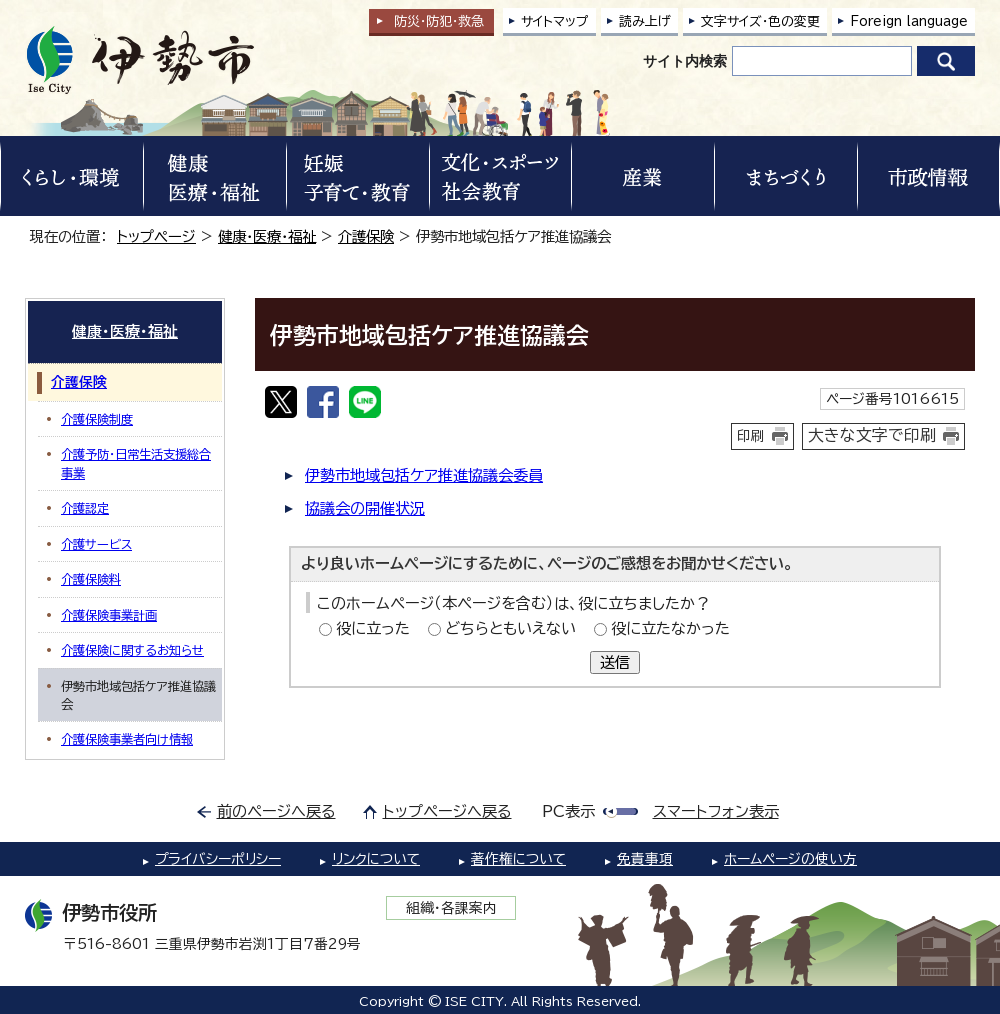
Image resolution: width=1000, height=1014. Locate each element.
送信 (615, 662)
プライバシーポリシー (218, 859)
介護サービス (96, 544)
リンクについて (376, 859)
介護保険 (366, 236)
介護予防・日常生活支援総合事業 (136, 463)
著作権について (518, 859)
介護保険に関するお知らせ (132, 650)
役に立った (373, 628)
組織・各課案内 (451, 908)
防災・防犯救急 (439, 21)
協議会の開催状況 (365, 508)
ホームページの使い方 (790, 859)
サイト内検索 (685, 61)
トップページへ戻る (447, 811)
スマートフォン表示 (716, 811)
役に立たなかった (670, 628)
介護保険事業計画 (109, 615)
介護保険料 (91, 579)
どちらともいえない (510, 628)
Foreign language (909, 21)
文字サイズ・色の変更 (760, 21)
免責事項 (645, 859)
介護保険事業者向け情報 (127, 739)
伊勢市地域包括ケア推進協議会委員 (424, 475)
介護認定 (85, 508)
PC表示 (568, 811)
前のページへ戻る (276, 811)
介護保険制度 (97, 419)
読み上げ (645, 21)
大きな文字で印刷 (872, 435)
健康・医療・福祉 (267, 236)
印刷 (751, 436)
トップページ (156, 236)
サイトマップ (555, 21)
